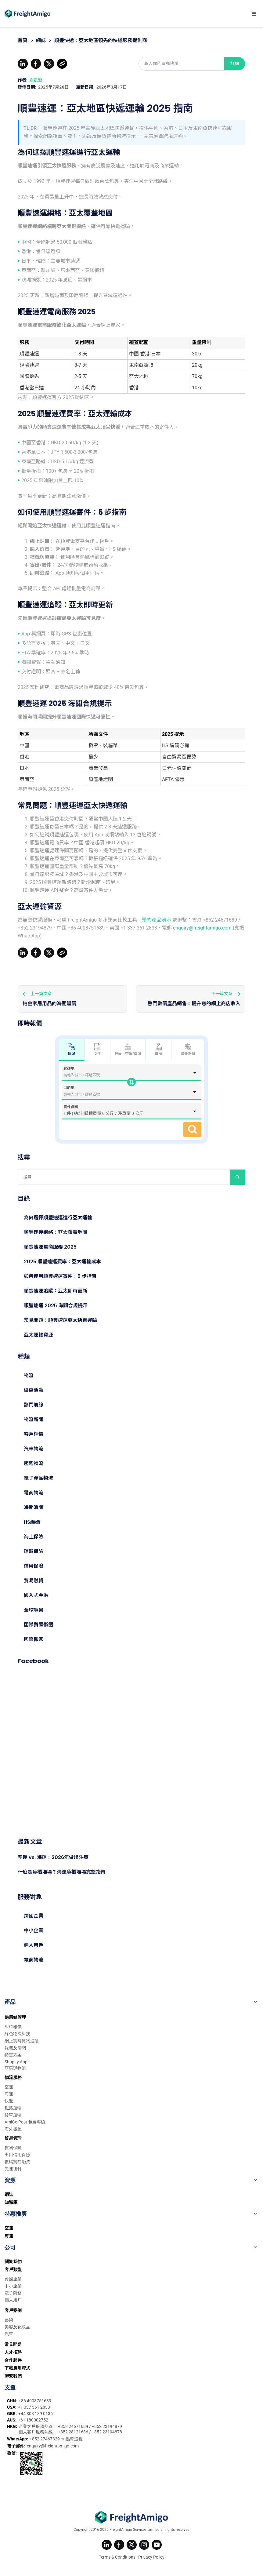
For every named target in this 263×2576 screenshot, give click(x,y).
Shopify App (16, 2061)
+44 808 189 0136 (35, 2413)
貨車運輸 (13, 2114)
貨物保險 (13, 2147)
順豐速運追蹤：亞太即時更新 (55, 1290)
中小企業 (33, 1930)
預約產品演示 (156, 920)
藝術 (9, 2319)
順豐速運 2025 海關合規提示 (56, 1305)
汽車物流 (33, 1448)
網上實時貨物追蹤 (22, 2040)
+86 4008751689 (35, 2400)
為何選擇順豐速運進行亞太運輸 (58, 1217)
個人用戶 (33, 1945)
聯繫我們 (13, 2376)
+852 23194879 (107, 2426)
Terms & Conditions (117, 2557)
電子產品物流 (38, 1478)
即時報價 (13, 2026)
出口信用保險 (17, 2154)
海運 (9, 2093)
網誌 (41, 40)
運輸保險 (33, 1551)
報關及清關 (15, 2047)
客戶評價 (33, 1434)
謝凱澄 (35, 80)
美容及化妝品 (17, 2326)
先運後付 (13, 2168)
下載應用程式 (17, 2368)
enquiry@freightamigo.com (202, 928)
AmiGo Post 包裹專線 (25, 2121)
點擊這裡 (74, 2438)
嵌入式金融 (36, 1595)
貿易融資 (33, 1580)
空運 (9, 2086)
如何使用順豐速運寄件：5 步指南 (60, 1276)
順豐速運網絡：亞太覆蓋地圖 (55, 1232)
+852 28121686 (73, 2431)
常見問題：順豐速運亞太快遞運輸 (60, 1320)
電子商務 (13, 2292)
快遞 (9, 2100)
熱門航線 (33, 1404)
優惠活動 (33, 1390)
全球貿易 (33, 1610)
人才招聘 (13, 2352)
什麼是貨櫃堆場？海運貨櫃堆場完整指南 (62, 1872)
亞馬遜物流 (15, 2068)
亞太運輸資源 (38, 1334)
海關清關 (33, 1507)
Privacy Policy (151, 2557)
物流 (29, 1375)
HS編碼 (32, 1522)
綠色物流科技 (17, 2033)
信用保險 (33, 1566)
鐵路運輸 (13, 2107)
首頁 (22, 40)
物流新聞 (33, 1419)
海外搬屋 (188, 1049)
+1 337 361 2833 (34, 2407)
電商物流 (33, 1492)
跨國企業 (33, 1915)
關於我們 (13, 2261)
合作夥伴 (13, 2360)
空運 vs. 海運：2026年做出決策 (53, 1857)
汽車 (9, 2333)
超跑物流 (33, 1463)
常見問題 (13, 2344)
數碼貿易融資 (17, 2161)
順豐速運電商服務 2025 (50, 1246)
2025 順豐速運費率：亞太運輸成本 (62, 1261)
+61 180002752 (33, 2420)
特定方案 (13, 2054)
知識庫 (11, 2202)
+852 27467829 (45, 2438)
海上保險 (33, 1536)
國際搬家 (33, 1639)
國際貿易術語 (38, 1624)
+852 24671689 (73, 2426)
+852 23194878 (107, 2431)
